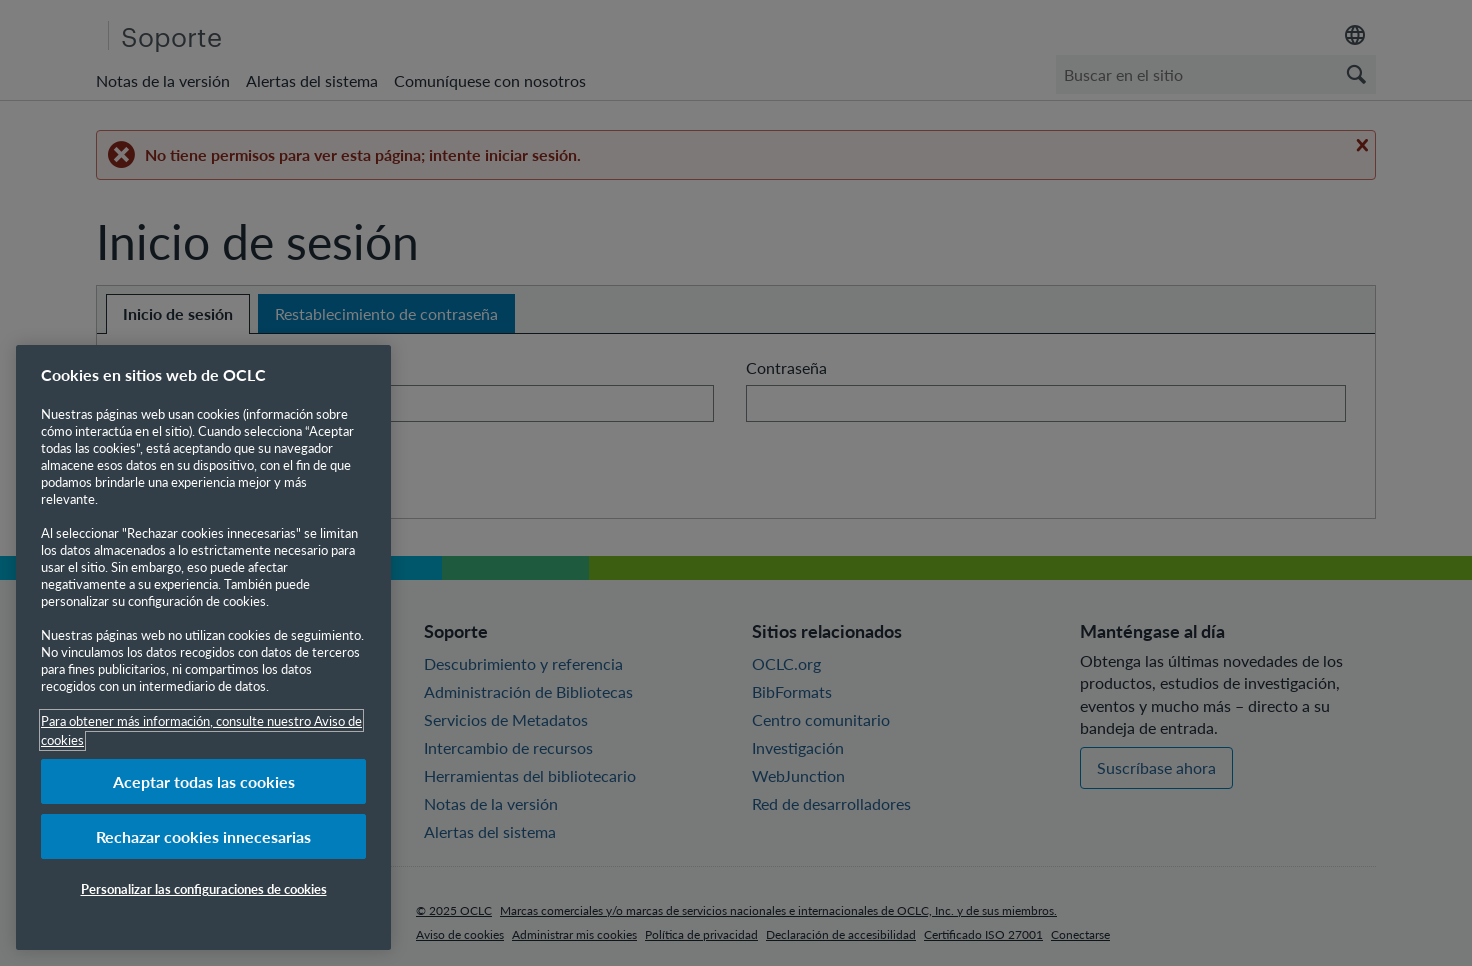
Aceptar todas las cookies (204, 781)
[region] (203, 647)
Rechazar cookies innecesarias (203, 836)
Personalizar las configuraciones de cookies (204, 888)
